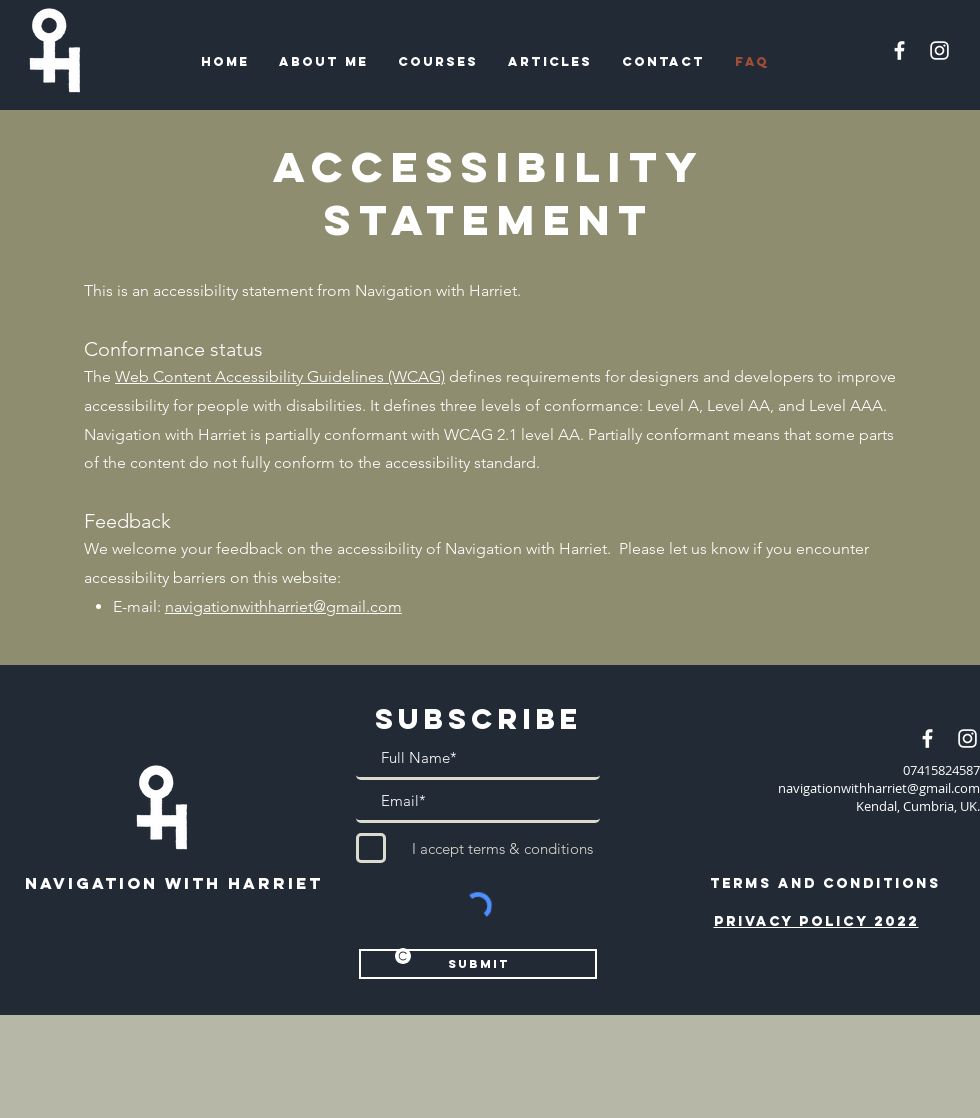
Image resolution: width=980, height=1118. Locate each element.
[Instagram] (939, 50)
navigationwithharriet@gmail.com (283, 606)
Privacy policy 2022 (816, 921)
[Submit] (478, 964)
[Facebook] (899, 50)
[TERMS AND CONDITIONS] (825, 883)
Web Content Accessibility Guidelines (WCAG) (280, 376)
